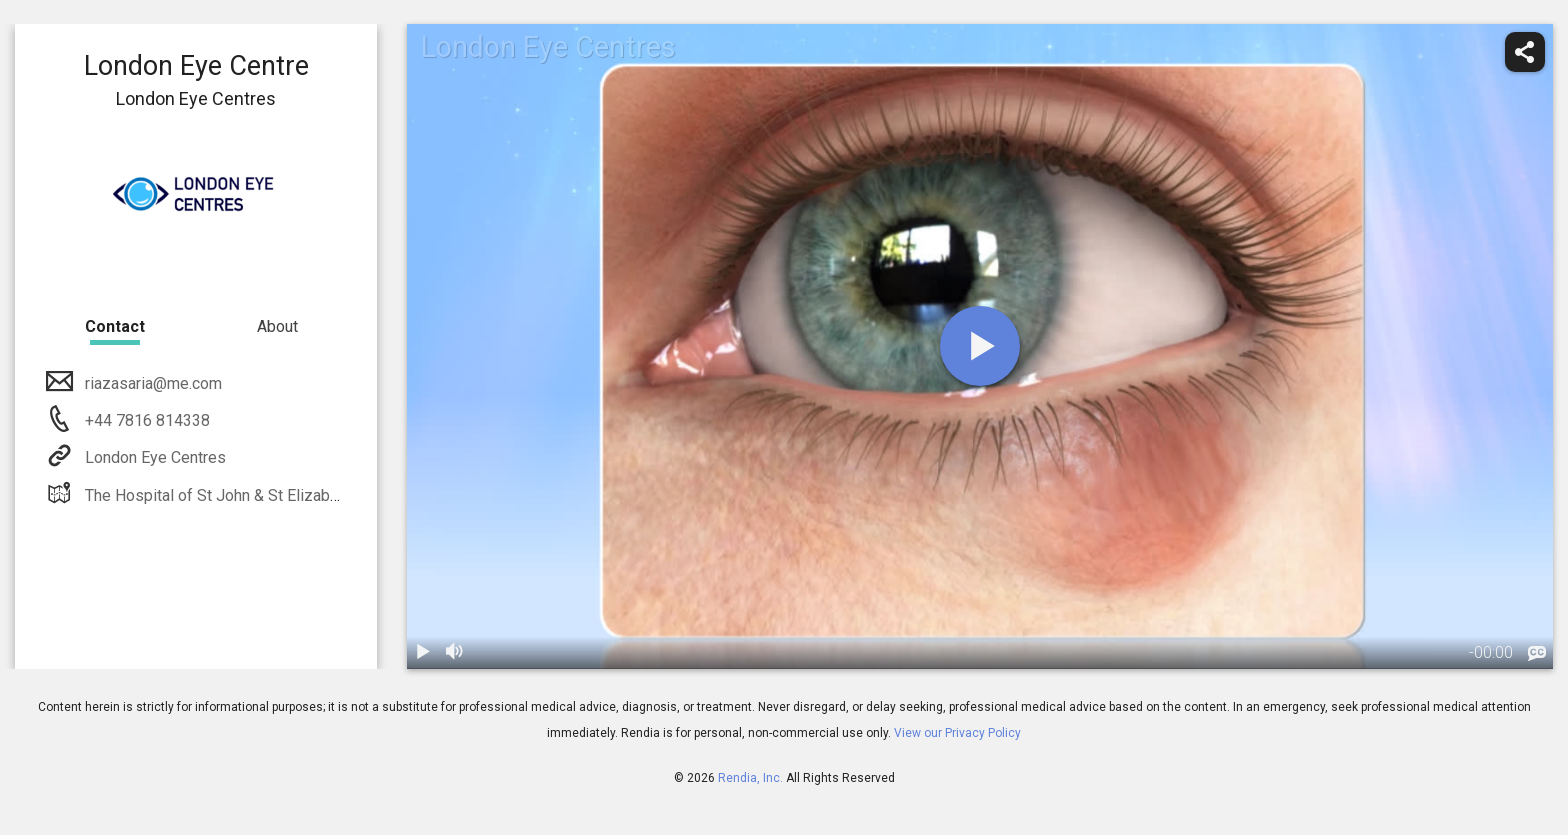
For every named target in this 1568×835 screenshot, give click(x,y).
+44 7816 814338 (145, 420)
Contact (115, 326)
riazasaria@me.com (151, 383)
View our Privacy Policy (957, 733)
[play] (980, 346)
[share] (1525, 52)
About (277, 326)
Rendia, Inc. (750, 778)
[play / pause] (423, 653)
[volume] (455, 653)
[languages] (1537, 654)
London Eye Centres (153, 457)
